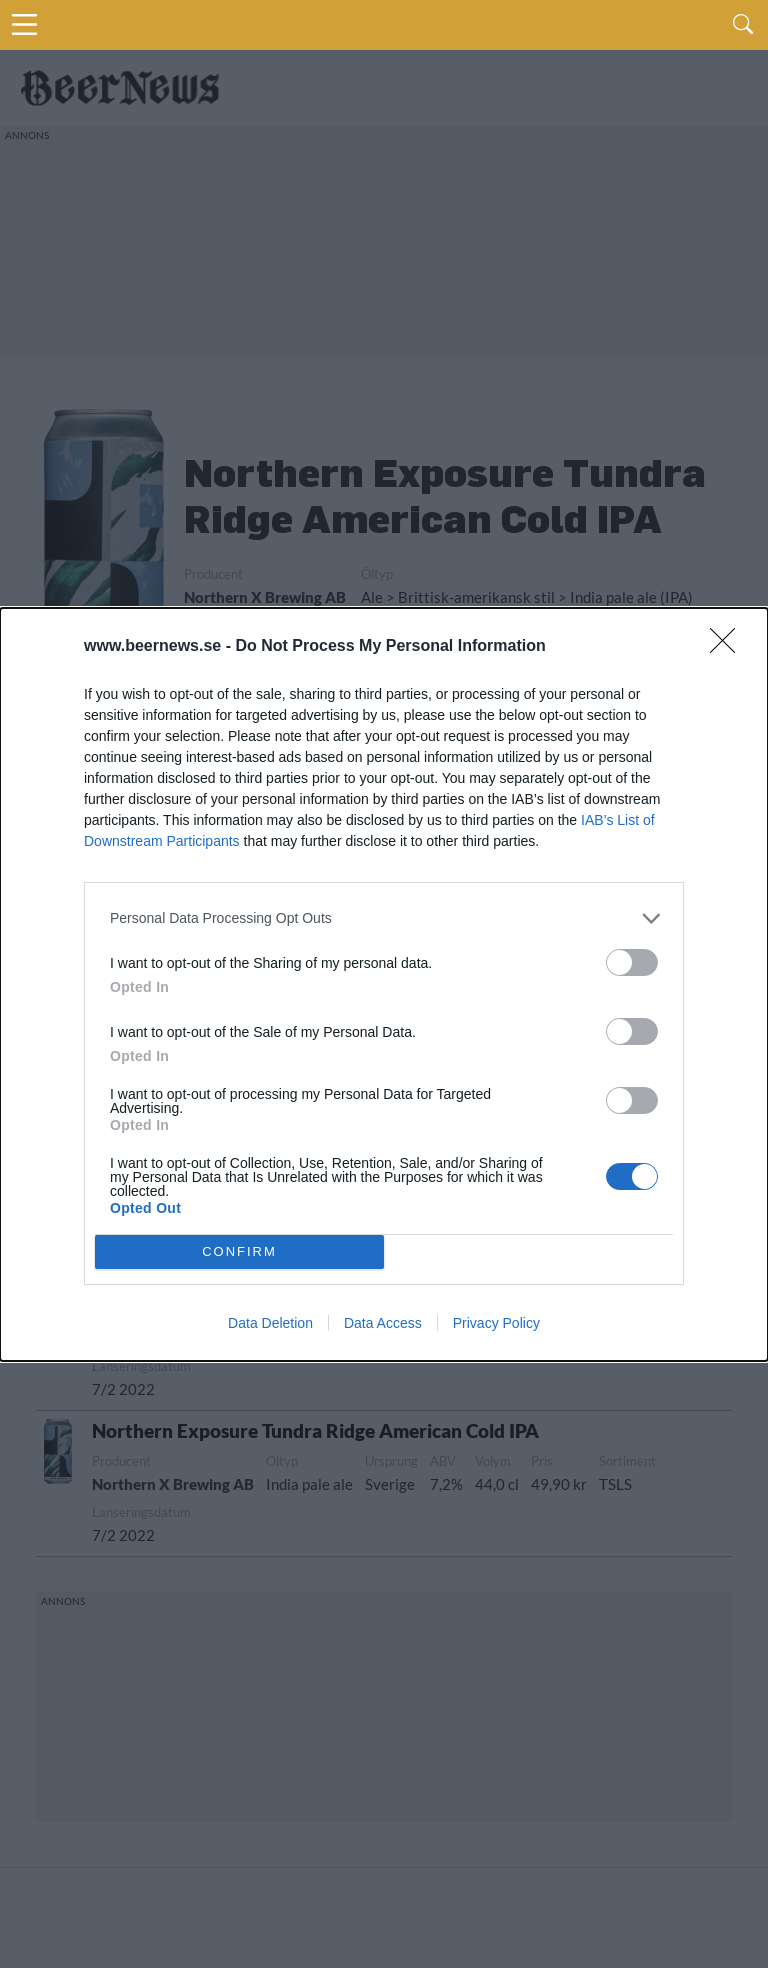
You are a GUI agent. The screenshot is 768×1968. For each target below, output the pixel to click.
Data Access (383, 1323)
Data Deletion (270, 1323)
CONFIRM (239, 1251)
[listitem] (384, 918)
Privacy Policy (496, 1323)
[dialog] (384, 984)
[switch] (632, 962)
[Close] (729, 647)
